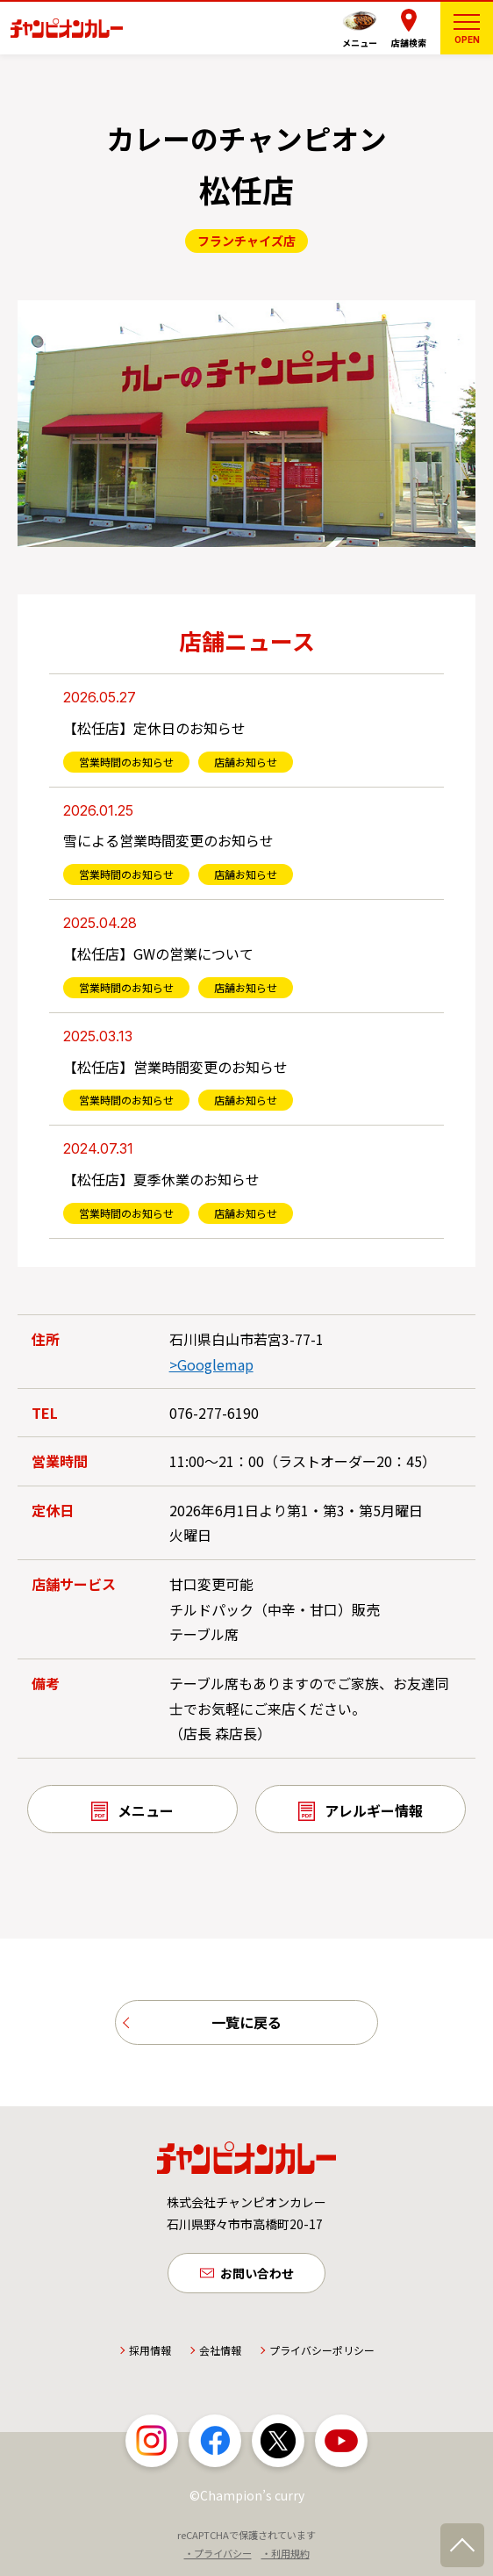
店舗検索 (408, 42)
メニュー (359, 42)
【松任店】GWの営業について (158, 953)
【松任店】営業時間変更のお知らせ (175, 1066)
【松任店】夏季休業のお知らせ (161, 1179)
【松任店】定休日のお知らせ (154, 727)
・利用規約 (285, 2558)
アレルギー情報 (374, 1810)
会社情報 (220, 2355)
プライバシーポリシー (322, 2355)
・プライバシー (218, 2558)
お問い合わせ (257, 2276)
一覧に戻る (246, 2023)
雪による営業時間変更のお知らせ (168, 840)
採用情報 (150, 2355)
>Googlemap (211, 1364)
